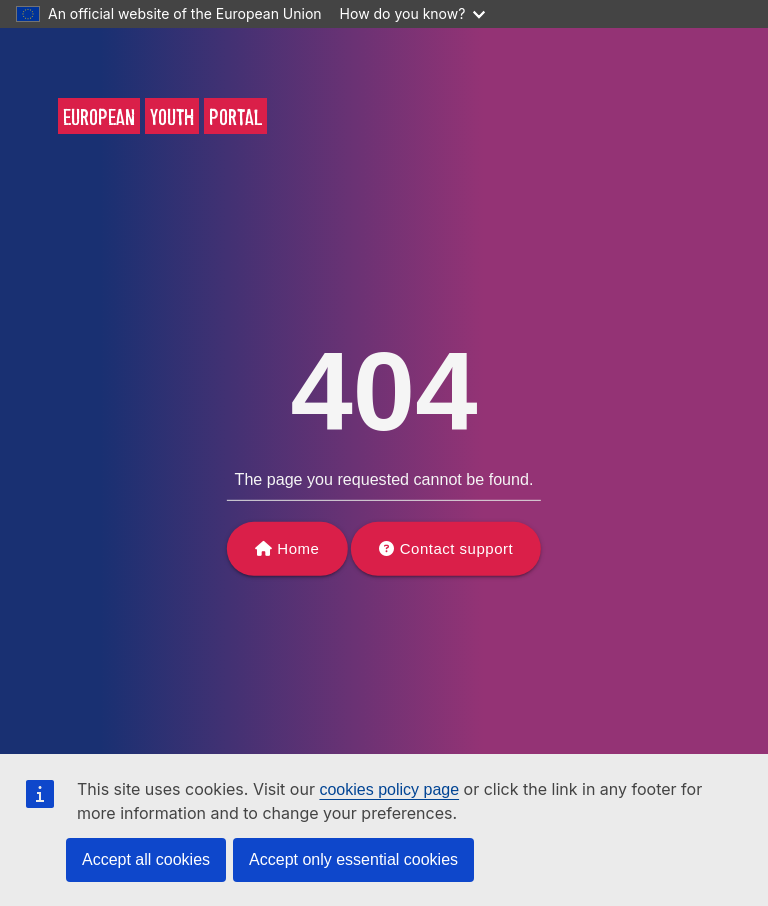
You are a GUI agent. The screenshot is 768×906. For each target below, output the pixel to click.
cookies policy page (389, 789)
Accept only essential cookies (353, 859)
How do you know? (413, 13)
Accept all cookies (146, 859)
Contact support (456, 548)
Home (298, 548)
